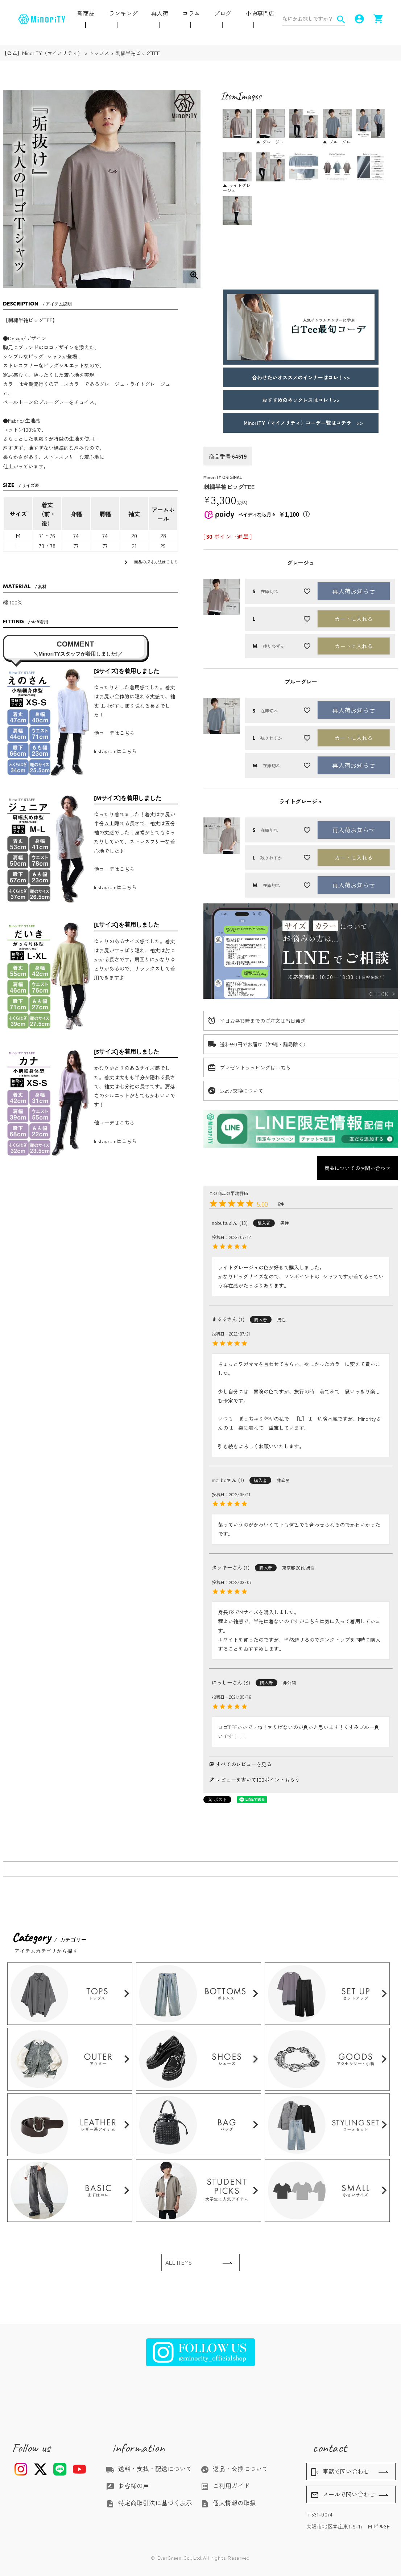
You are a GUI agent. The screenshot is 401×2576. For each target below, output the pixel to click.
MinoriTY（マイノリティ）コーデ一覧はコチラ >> (301, 422)
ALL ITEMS (178, 2262)
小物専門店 (259, 13)
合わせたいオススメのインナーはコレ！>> (301, 377)
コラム (191, 13)
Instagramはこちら (115, 751)
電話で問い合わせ (339, 2472)
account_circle (359, 18)
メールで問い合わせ (342, 2494)
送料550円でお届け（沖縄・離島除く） (264, 1044)
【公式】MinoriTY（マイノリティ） (42, 53)
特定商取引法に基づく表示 (149, 2502)
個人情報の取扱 (228, 2502)
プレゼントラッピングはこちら (255, 1067)
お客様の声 (127, 2485)
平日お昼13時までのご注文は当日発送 (263, 1020)
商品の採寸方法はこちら (149, 562)
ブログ (222, 13)
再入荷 (159, 13)
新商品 (86, 13)
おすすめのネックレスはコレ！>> (301, 399)
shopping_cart (378, 18)
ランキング (123, 13)
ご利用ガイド (225, 2485)
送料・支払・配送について (149, 2468)
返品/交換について (241, 1090)
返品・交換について (234, 2468)
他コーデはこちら (114, 733)
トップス (99, 53)
